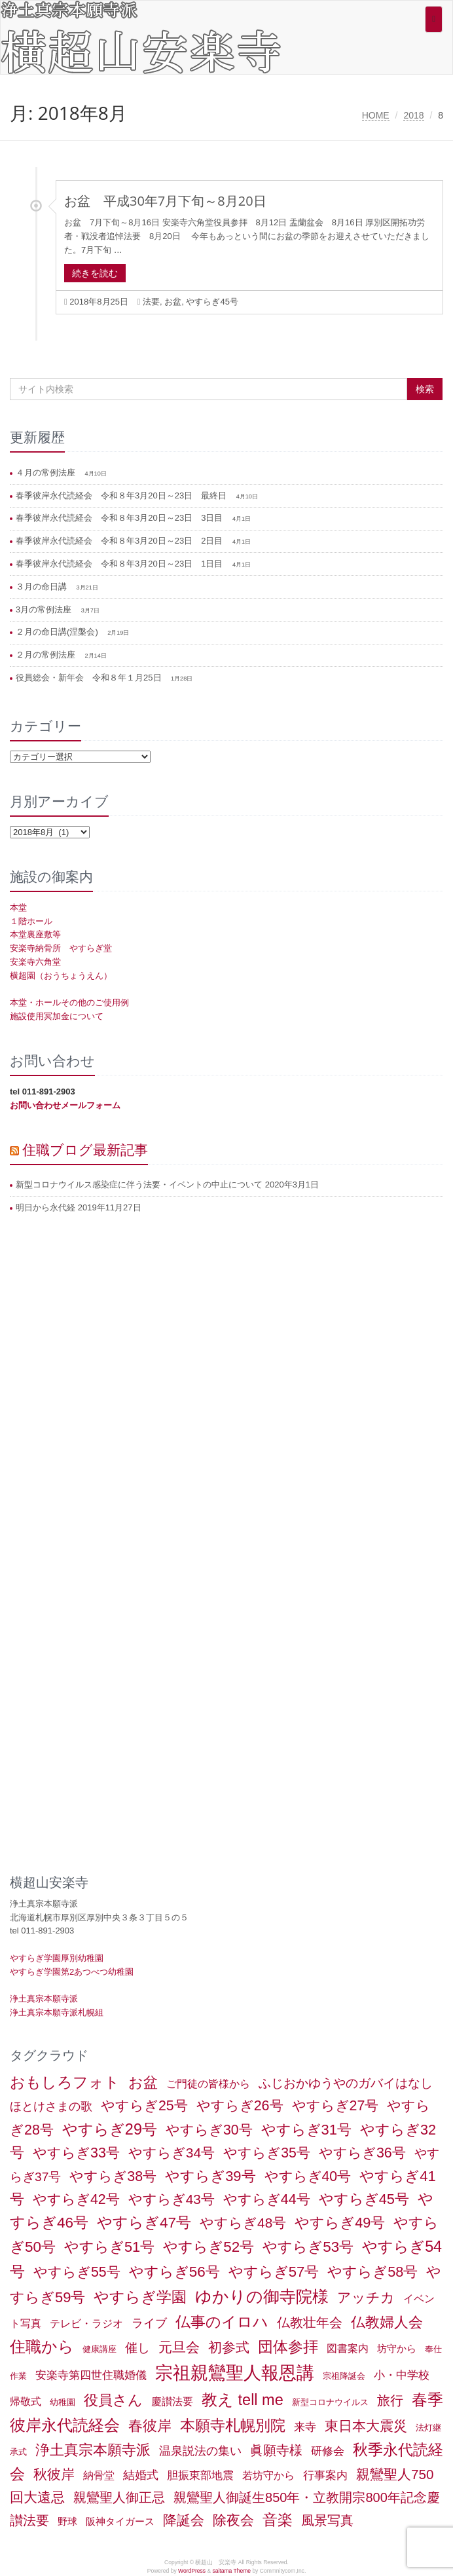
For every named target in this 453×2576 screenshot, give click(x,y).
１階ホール (31, 921)
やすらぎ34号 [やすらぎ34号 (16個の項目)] (171, 2152)
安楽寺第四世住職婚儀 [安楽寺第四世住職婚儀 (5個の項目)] (91, 2374)
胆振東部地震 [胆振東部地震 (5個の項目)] (200, 2475)
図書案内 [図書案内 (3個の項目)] (348, 2348)
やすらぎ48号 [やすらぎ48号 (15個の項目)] (243, 2222)
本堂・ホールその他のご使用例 (69, 1002)
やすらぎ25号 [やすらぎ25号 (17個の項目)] (144, 2106)
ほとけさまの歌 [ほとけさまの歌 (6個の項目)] (51, 2106)
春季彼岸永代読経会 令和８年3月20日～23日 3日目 (120, 518)
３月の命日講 (42, 586)
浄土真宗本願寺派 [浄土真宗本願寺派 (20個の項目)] (93, 2450)
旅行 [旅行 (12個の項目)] (390, 2400)
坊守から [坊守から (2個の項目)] (396, 2348)
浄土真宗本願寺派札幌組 (56, 2012)
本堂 (18, 907)
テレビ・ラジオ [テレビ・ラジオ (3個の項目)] (86, 2323)
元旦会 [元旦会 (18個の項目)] (179, 2347)
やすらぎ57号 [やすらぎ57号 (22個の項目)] (273, 2272)
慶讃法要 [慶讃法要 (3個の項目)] (172, 2401)
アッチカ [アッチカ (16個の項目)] (366, 2297)
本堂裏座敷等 (35, 934)
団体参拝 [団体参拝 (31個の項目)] (288, 2346)
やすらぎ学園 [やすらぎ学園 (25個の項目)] (140, 2297)
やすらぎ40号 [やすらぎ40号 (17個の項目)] (308, 2176)
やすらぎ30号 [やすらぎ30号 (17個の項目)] (209, 2130)
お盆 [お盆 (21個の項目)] (143, 2082)
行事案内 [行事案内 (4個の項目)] (325, 2475)
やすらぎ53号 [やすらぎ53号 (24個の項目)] (308, 2247)
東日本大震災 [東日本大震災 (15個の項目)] (366, 2425)
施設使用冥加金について (56, 1016)
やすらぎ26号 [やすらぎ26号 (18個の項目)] (239, 2106)
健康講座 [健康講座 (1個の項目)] (99, 2349)
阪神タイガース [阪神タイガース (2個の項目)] (120, 2521)
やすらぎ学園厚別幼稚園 (56, 1958)
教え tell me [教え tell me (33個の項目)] (242, 2399)
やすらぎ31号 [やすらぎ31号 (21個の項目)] (306, 2129)
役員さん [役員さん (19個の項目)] (113, 2400)
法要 (151, 302)
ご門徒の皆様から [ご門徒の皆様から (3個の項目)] (208, 2083)
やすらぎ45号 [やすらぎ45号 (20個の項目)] (364, 2199)
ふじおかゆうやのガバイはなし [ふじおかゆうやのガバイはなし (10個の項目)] (346, 2083)
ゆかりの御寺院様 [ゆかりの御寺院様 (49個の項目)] (262, 2296)
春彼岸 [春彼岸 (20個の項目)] (150, 2425)
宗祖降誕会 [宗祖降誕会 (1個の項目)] (344, 2376)
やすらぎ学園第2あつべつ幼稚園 (72, 1972)
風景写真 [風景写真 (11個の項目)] (327, 2520)
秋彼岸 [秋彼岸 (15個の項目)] (54, 2474)
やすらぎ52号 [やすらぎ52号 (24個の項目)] (208, 2247)
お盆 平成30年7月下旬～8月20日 (165, 201)
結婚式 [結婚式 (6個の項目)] (140, 2475)
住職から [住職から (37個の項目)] (42, 2346)
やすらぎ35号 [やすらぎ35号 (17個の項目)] (266, 2153)
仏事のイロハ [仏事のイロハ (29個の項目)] (221, 2321)
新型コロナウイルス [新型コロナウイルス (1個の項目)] (330, 2402)
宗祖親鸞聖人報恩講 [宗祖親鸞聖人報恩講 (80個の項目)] (234, 2373)
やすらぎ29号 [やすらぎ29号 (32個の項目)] (109, 2129)
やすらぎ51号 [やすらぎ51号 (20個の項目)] (109, 2247)
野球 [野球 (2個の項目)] (67, 2521)
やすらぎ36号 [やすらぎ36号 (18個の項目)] (362, 2153)
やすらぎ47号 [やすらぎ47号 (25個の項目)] (144, 2222)
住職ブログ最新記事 (85, 1149)
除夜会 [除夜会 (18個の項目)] (233, 2520)
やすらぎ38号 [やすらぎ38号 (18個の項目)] (112, 2176)
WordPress (192, 2570)
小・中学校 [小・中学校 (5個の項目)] (401, 2374)
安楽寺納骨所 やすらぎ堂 (61, 948)
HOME (376, 115)
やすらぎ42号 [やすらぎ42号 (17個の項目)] (76, 2199)
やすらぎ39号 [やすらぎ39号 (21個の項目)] (210, 2176)
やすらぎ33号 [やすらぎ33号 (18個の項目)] (76, 2153)
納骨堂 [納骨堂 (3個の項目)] (99, 2475)
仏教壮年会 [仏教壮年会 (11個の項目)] (309, 2322)
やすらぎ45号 (212, 302)
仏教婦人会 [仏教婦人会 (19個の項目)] (387, 2322)
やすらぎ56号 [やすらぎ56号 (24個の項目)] (174, 2272)
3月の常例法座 (45, 609)
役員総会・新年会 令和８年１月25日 (90, 677)
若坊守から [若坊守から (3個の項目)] (268, 2475)
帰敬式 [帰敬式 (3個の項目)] (25, 2401)
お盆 (172, 302)
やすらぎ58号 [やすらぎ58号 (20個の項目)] (372, 2272)
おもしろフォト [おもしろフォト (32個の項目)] (65, 2082)
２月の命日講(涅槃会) (58, 632)
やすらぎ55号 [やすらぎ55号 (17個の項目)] (76, 2272)
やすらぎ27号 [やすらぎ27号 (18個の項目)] (335, 2106)
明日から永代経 (45, 1207)
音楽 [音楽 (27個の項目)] (278, 2519)
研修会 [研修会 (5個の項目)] (327, 2450)
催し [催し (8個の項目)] (137, 2348)
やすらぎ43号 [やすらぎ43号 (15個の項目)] (171, 2199)
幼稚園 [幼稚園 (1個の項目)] (62, 2402)
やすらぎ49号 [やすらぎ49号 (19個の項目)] (340, 2222)
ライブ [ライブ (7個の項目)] (149, 2323)
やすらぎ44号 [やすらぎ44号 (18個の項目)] (266, 2199)
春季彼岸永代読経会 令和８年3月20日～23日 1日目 (120, 564)
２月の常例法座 (47, 655)
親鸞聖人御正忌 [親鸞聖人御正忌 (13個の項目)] (119, 2497)
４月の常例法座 (47, 472)
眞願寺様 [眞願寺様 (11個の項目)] (276, 2450)
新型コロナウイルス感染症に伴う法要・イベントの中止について (139, 1184)
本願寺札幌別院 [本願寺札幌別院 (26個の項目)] (232, 2425)
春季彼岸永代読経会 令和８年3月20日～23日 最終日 (122, 495)
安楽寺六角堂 (35, 962)
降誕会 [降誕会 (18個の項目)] (183, 2520)
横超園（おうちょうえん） (61, 975)
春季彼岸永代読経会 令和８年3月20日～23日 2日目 (120, 541)
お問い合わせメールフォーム (65, 1105)
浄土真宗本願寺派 (44, 1999)
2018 (413, 115)
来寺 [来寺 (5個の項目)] (305, 2426)
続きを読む (95, 273)
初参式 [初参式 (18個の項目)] (228, 2347)
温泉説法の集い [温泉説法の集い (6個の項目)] (200, 2450)
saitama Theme (231, 2570)
